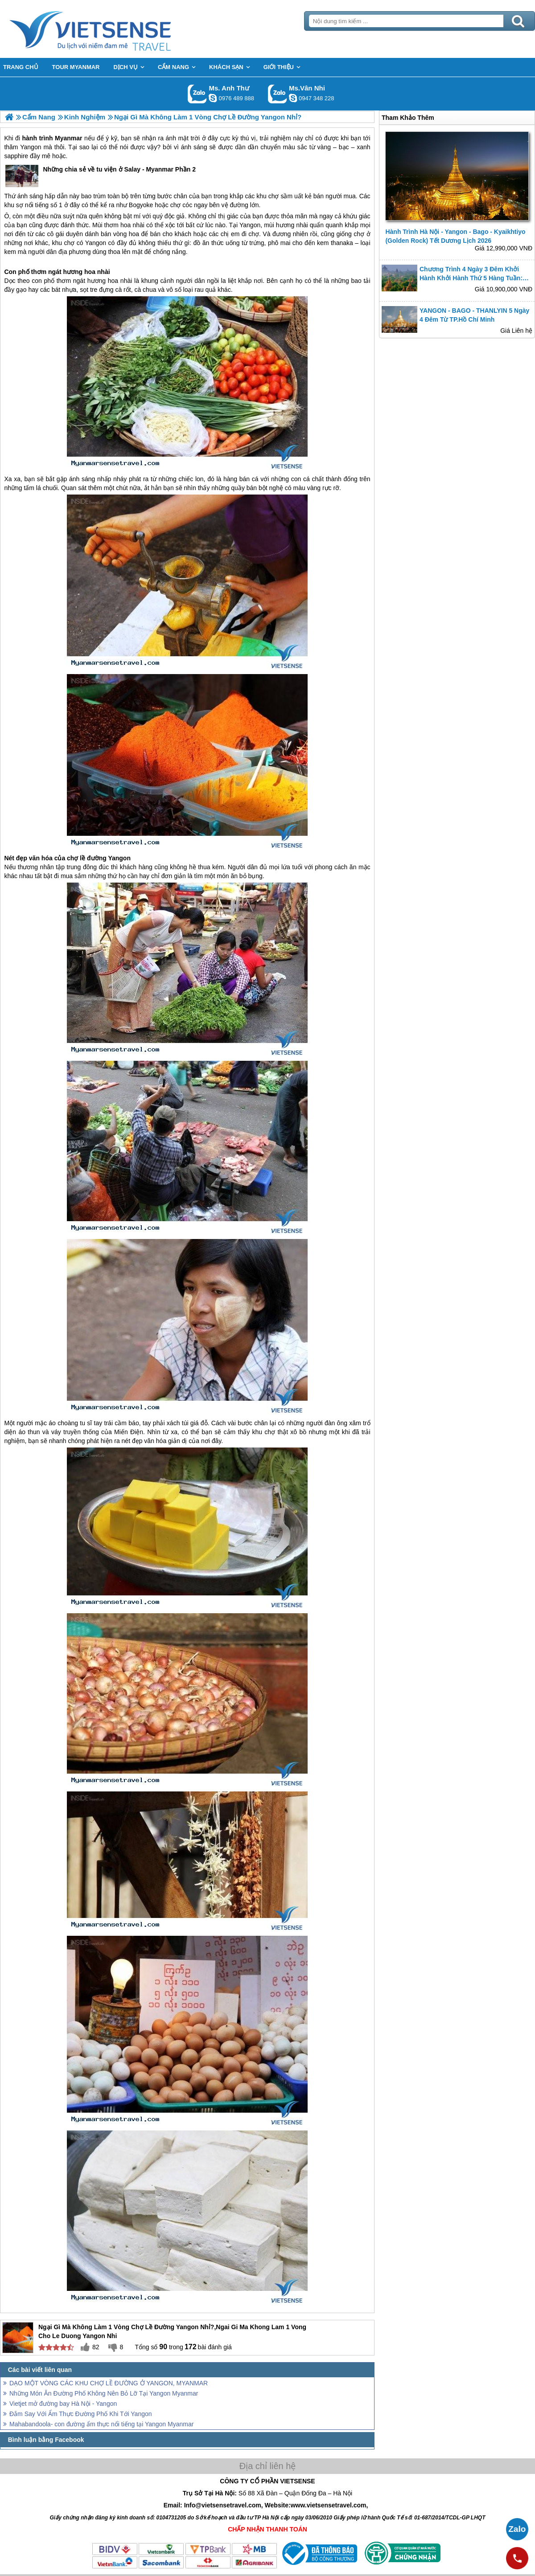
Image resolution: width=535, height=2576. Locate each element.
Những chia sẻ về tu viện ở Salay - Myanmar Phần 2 (100, 176)
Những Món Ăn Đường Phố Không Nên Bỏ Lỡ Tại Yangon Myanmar (103, 2393)
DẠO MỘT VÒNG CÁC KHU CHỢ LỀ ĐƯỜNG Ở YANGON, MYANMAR (108, 2383)
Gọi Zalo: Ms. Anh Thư (197, 94)
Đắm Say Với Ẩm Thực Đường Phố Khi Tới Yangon (80, 2413)
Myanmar (68, 138)
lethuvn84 (212, 98)
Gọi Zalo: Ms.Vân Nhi (278, 94)
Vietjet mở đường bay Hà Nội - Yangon (63, 2403)
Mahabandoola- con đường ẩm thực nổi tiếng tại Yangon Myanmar (101, 2424)
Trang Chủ (112, 29)
